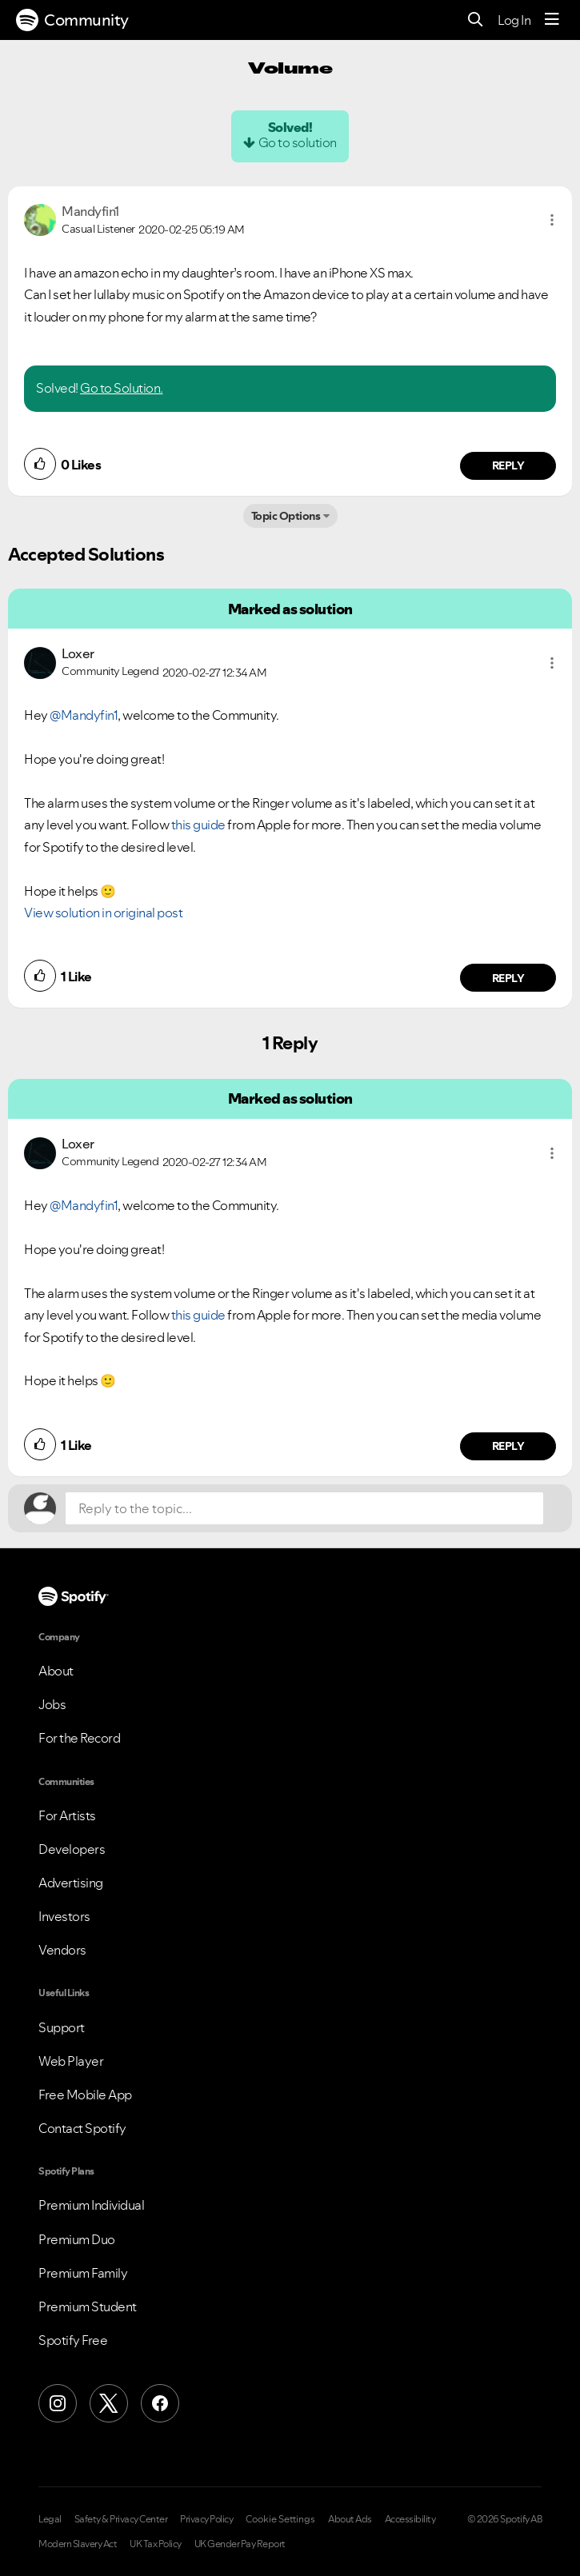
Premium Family (82, 2273)
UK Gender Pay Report (240, 2544)
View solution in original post (103, 912)
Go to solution (297, 142)
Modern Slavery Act (77, 2544)
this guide (198, 824)
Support (61, 2027)
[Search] (475, 20)
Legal (50, 2519)
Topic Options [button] (286, 516)
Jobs (52, 1704)
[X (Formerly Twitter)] (109, 2403)
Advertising (70, 1882)
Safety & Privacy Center (121, 2519)
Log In (514, 20)
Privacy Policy (206, 2519)
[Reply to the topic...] (304, 1508)
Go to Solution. (121, 388)
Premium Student (87, 2306)
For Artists (67, 1815)
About (56, 1670)
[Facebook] (160, 2403)
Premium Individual (91, 2205)
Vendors (62, 1950)
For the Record (79, 1738)
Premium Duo (76, 2239)
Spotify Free (72, 2340)
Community (72, 20)
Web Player (70, 2061)
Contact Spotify (82, 2128)
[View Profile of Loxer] (78, 653)
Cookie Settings (280, 2519)
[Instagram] (57, 2403)
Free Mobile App (85, 2094)
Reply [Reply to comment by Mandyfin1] (508, 465)
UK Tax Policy (156, 2544)
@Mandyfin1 (84, 715)
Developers (71, 1849)
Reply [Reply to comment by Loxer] (508, 978)
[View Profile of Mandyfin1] (90, 211)
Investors (64, 1916)
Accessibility (410, 2519)
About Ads (350, 2519)
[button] (552, 220)
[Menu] (552, 20)
